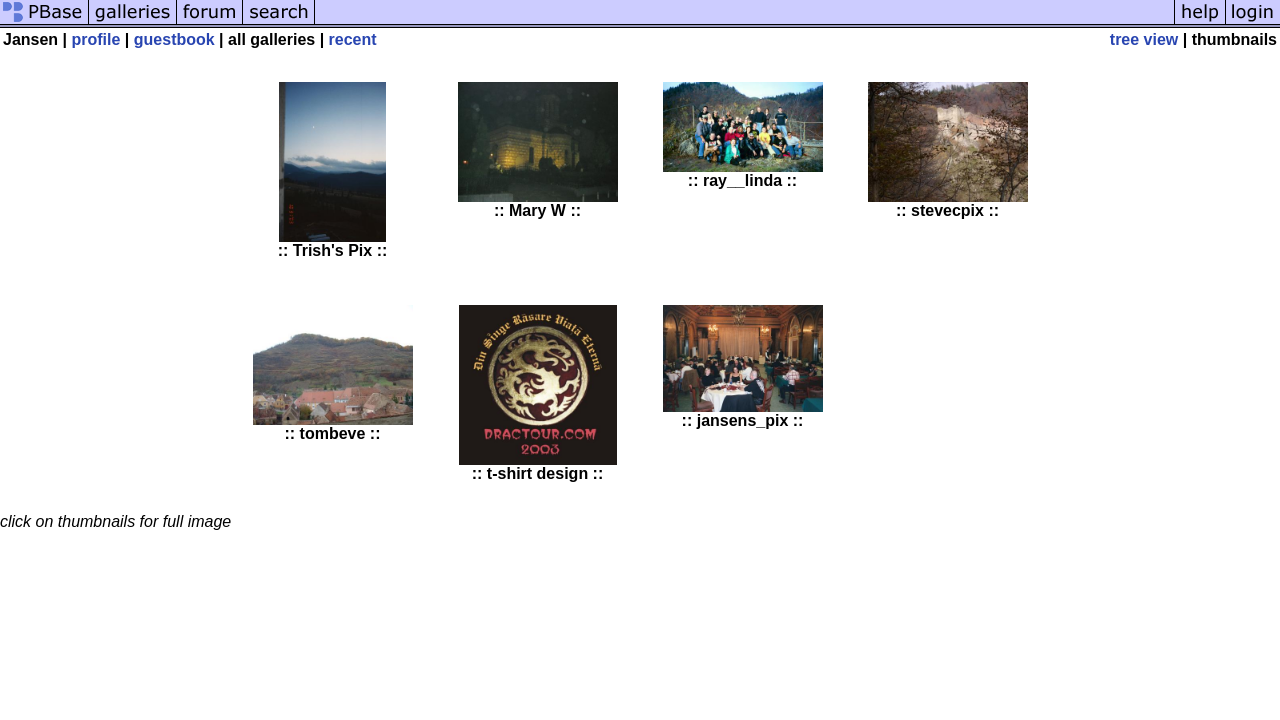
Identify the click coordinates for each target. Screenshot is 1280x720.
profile (96, 39)
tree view (1144, 39)
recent (353, 39)
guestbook (174, 39)
